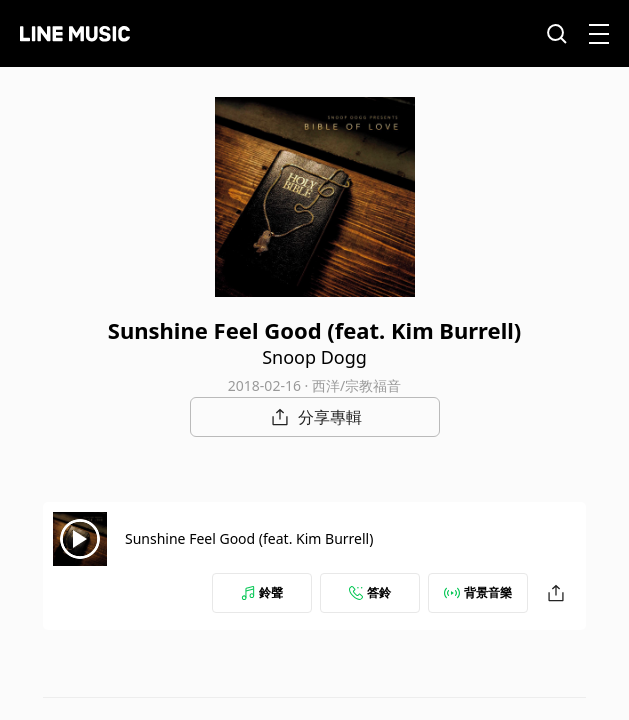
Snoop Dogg (314, 357)
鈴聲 (262, 592)
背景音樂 (478, 592)
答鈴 (370, 592)
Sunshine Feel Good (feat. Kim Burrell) (249, 538)
